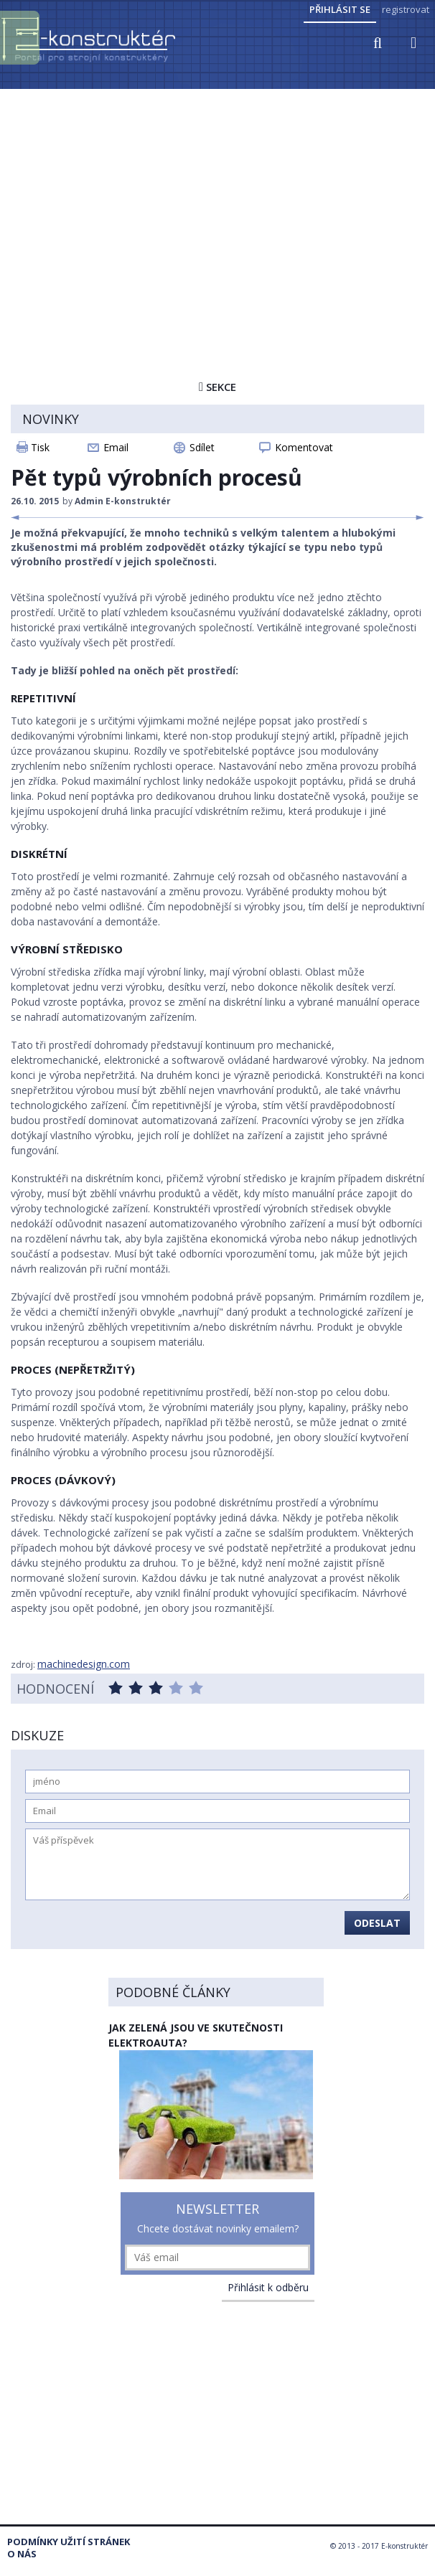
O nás (22, 2554)
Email (115, 447)
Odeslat (377, 1923)
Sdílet (202, 447)
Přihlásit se (339, 9)
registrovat (405, 9)
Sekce (217, 386)
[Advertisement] (217, 198)
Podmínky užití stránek (68, 2542)
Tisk (40, 447)
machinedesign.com (83, 1664)
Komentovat (304, 447)
